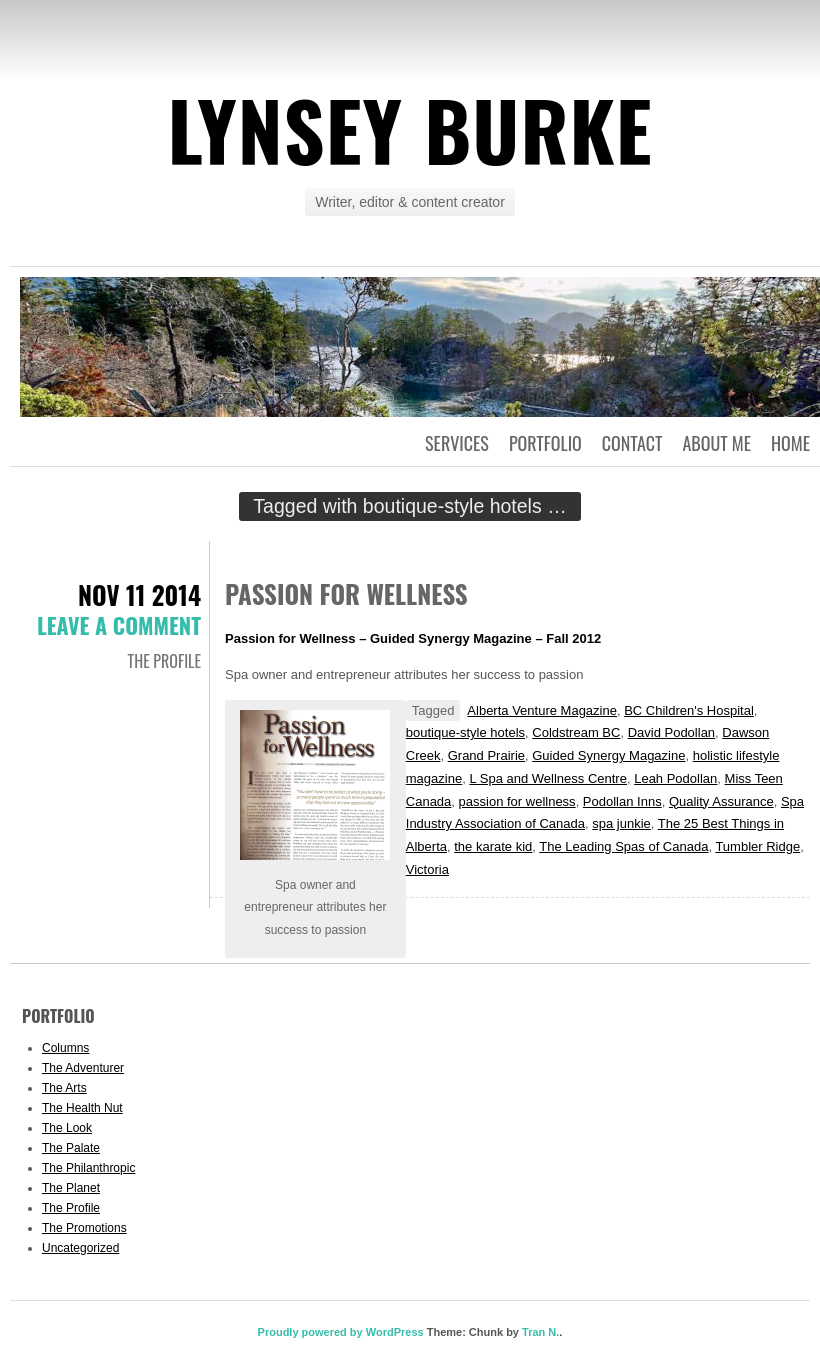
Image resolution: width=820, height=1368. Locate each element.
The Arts (64, 1088)
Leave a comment (119, 625)
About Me (716, 443)
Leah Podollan (675, 778)
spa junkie (621, 823)
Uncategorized (80, 1248)
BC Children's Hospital (689, 710)
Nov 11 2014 (139, 594)
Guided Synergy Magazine (608, 755)
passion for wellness (517, 801)
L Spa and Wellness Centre (548, 778)
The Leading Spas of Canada (623, 846)
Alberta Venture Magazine (542, 710)
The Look (67, 1128)
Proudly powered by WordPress (341, 1332)
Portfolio (545, 443)
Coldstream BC (576, 732)
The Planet (71, 1188)
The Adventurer (83, 1068)
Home (790, 443)
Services (457, 443)
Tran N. (540, 1332)
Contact (632, 443)
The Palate (71, 1148)
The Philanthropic (88, 1168)
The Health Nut (82, 1108)
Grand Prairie (486, 755)
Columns (65, 1048)
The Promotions (84, 1228)
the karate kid (493, 846)
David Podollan (671, 732)
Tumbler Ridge (757, 846)
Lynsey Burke (409, 129)
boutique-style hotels (465, 732)
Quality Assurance (721, 801)
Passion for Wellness (346, 593)
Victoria (427, 869)
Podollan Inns (622, 801)
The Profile (164, 661)
